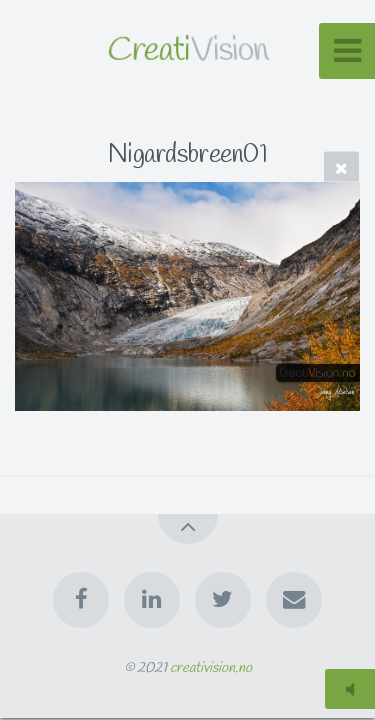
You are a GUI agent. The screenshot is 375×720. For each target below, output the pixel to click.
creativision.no (211, 668)
